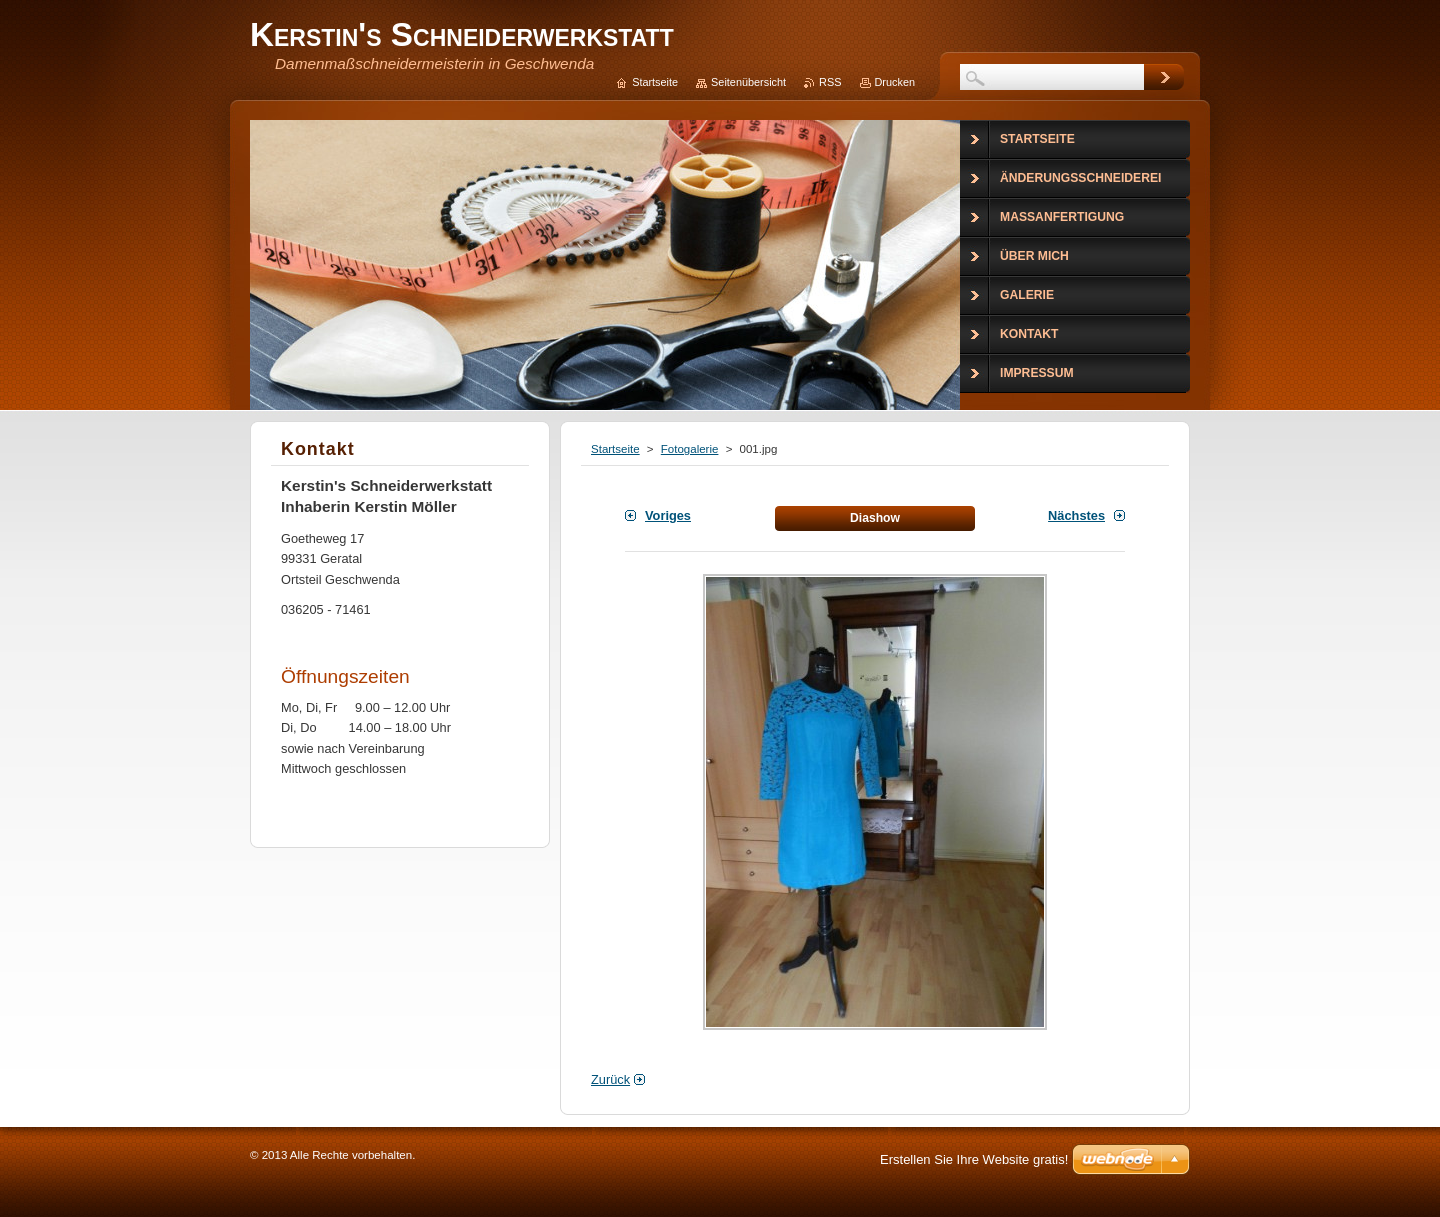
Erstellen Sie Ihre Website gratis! (974, 1159)
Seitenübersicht (748, 82)
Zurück (610, 1079)
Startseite (615, 449)
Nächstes (1076, 515)
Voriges (668, 515)
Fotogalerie (690, 449)
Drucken (895, 82)
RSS (830, 82)
